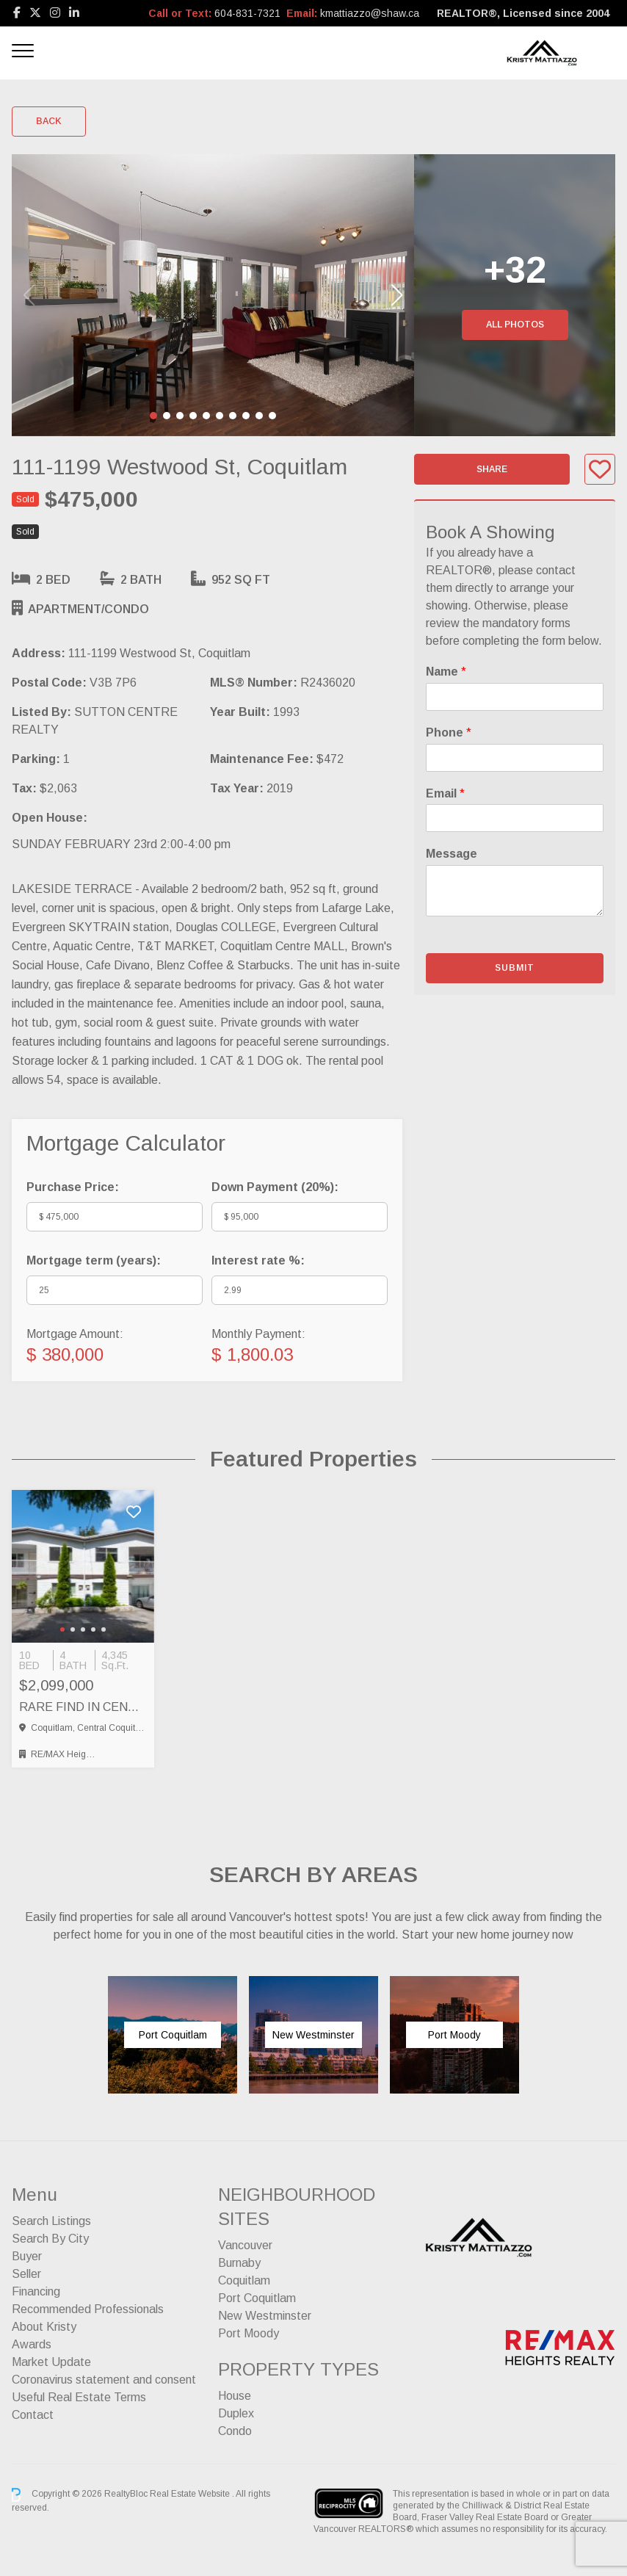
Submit (514, 968)
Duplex (236, 2413)
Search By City (50, 2238)
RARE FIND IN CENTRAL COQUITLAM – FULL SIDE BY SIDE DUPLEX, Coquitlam (83, 1707)
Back (49, 121)
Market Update (51, 2362)
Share (491, 469)
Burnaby (239, 2263)
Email (445, 793)
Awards (31, 2344)
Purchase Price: (72, 1187)
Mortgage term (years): (93, 1260)
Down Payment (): (274, 1187)
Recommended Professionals (88, 2309)
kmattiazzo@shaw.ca (369, 13)
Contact (33, 2415)
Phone (448, 732)
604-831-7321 (247, 13)
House (234, 2395)
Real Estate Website (191, 2494)
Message (451, 853)
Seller (26, 2274)
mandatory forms (526, 623)
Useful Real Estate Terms (79, 2397)
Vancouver (245, 2245)
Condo (235, 2431)
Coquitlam (244, 2280)
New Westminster (264, 2315)
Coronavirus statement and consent (104, 2379)
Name (446, 671)
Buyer (27, 2256)
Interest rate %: (258, 1260)
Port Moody (248, 2333)
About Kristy (44, 2326)
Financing (36, 2291)
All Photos (515, 324)
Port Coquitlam (257, 2298)
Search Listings (51, 2221)
